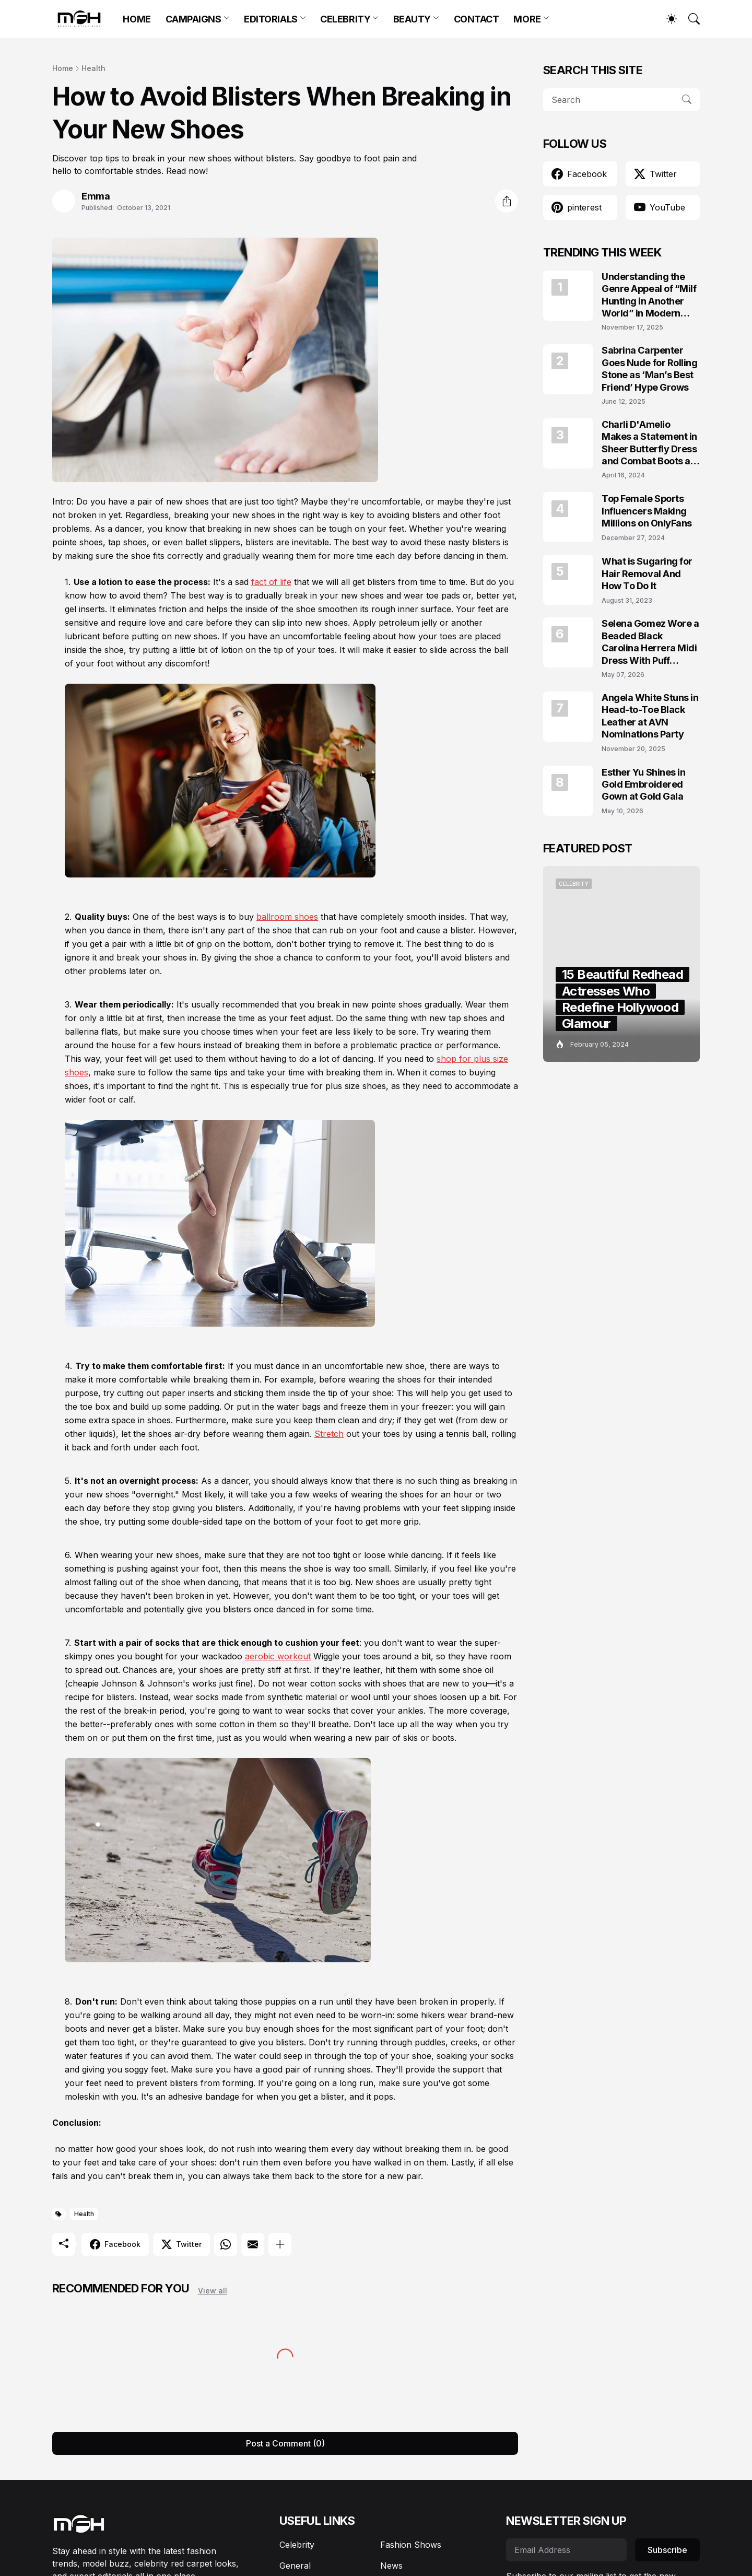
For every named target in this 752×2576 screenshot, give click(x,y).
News (391, 2565)
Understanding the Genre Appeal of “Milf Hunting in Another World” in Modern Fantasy (649, 295)
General (295, 2565)
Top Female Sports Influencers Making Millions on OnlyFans (647, 511)
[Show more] (279, 2244)
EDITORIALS (271, 19)
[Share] (506, 201)
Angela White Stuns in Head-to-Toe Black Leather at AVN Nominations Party (650, 716)
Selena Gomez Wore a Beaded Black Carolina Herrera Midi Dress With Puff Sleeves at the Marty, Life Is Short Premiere (650, 642)
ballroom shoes (287, 916)
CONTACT (476, 19)
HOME (136, 19)
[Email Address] (566, 2549)
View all (212, 2290)
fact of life (271, 582)
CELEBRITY (345, 19)
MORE (526, 19)
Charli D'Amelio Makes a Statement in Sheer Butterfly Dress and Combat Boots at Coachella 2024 (649, 443)
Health (93, 68)
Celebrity (296, 2544)
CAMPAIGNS (193, 19)
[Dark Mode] (666, 18)
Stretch (329, 1433)
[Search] (689, 18)
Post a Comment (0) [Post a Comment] (285, 2443)
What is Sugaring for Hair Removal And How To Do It (647, 573)
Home (62, 68)
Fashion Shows (410, 2544)
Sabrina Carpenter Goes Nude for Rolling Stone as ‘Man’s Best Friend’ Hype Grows (650, 368)
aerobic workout (278, 1656)
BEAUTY (412, 19)
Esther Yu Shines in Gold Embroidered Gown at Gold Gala (643, 784)
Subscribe (667, 2550)
